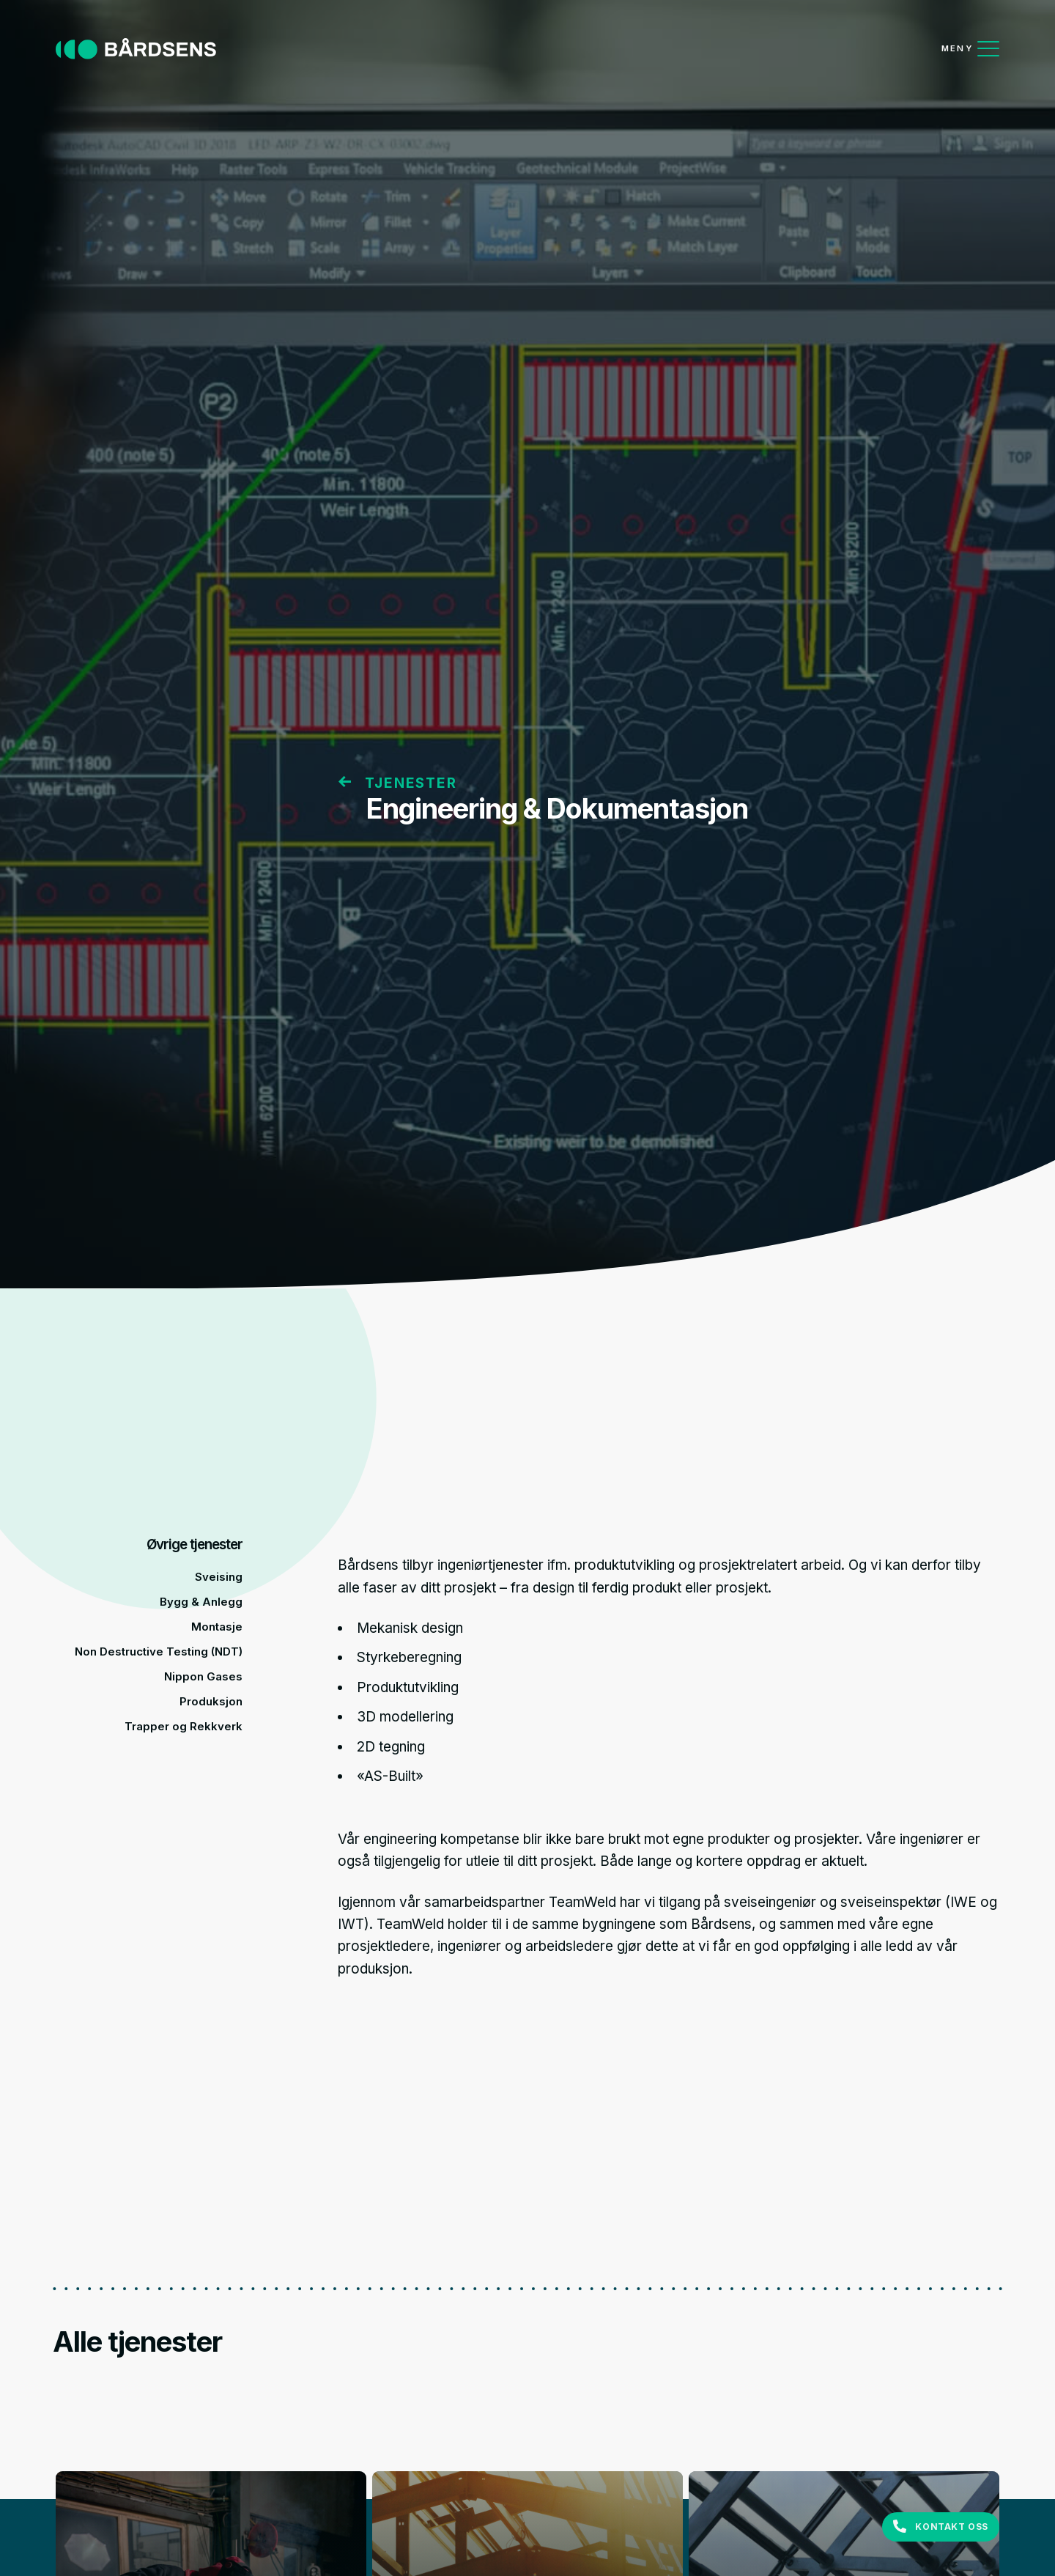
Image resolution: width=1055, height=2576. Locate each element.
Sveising (219, 1577)
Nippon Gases (203, 1676)
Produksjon (211, 1701)
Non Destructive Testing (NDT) (159, 1651)
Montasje (217, 1627)
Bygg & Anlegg (201, 1602)
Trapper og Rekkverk (184, 1726)
